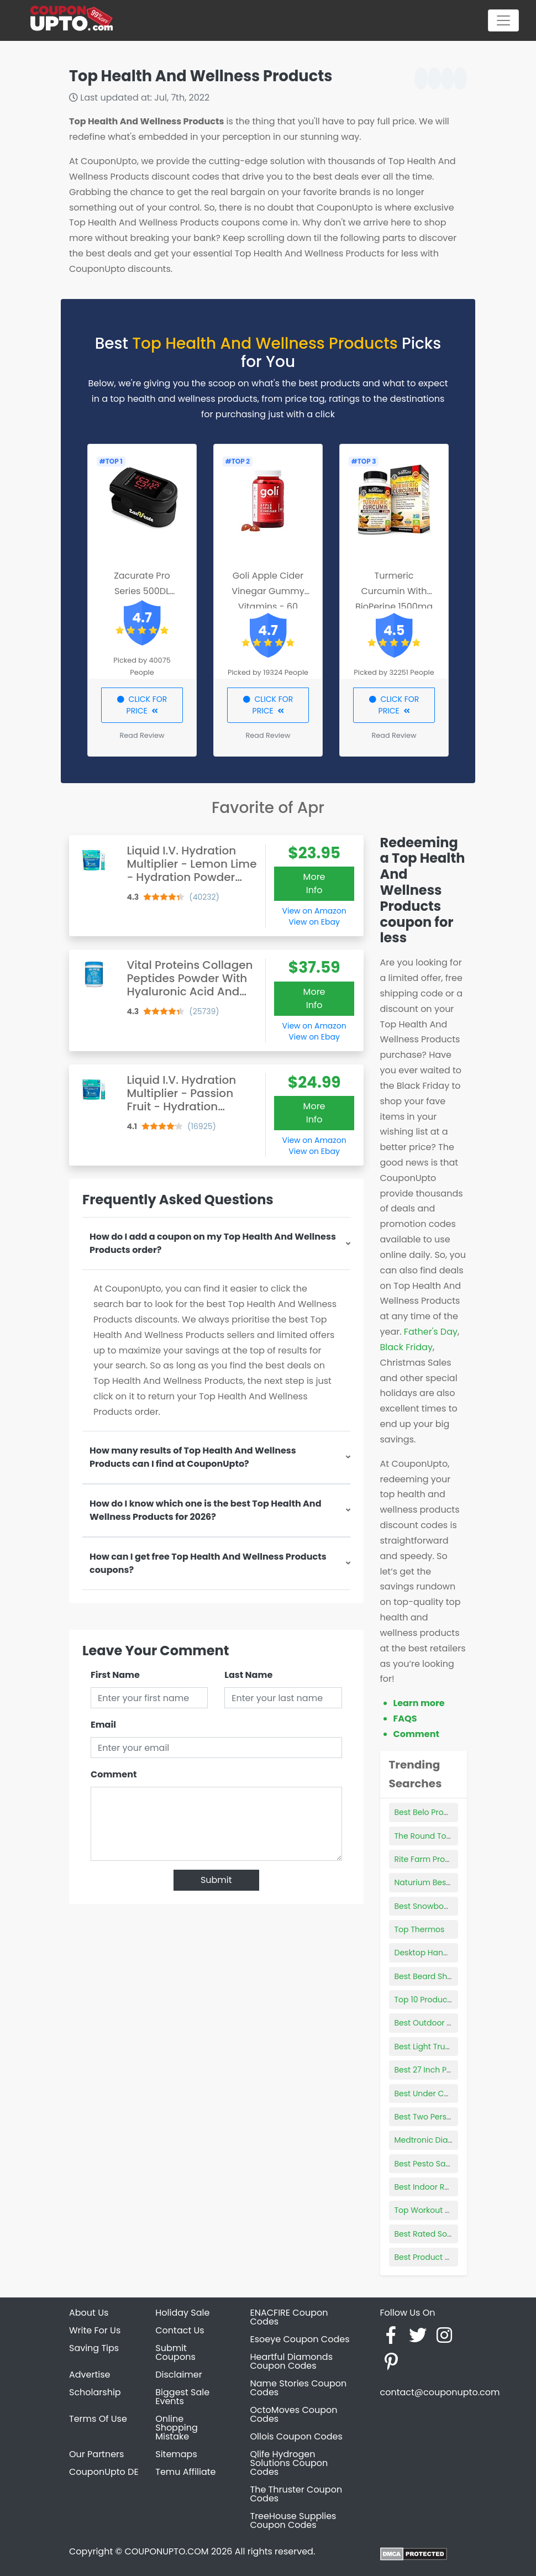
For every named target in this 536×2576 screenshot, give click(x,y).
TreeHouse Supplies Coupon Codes (293, 2520)
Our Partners (96, 2454)
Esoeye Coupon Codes (300, 2339)
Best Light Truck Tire (432, 2046)
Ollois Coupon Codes (296, 2436)
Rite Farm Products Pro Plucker (453, 1859)
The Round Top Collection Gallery (458, 1836)
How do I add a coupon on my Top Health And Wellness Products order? (213, 1243)
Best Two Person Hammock (447, 2116)
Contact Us (179, 2330)
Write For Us (94, 2330)
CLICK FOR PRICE (142, 705)
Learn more (419, 1703)
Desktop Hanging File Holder (448, 1952)
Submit (216, 1880)
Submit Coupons (175, 2352)
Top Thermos (420, 1929)
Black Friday (406, 1347)
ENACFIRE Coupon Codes (289, 2317)
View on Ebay (313, 921)
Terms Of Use (98, 2418)
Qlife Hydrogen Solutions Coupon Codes (289, 2463)
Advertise (90, 2374)
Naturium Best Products (440, 1882)
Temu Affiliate (185, 2471)
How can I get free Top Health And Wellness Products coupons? (208, 1563)
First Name (115, 1675)
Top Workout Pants (430, 2210)
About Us (88, 2312)
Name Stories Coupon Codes (298, 2388)
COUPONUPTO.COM (166, 2551)
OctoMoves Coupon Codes (294, 2414)
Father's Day (431, 1331)
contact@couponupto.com (440, 2392)
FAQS (405, 1718)
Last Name (248, 1675)
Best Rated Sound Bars (438, 2233)
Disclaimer (178, 2374)
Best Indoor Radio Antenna (446, 2186)
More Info (314, 883)
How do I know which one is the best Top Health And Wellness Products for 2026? (206, 1510)
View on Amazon (314, 910)
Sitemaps (176, 2454)
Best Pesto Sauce (427, 2163)
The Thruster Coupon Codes (296, 2494)
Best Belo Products (430, 1812)
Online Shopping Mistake (176, 2427)
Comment (113, 1774)
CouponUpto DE (104, 2471)
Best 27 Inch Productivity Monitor (457, 2069)
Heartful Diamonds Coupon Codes (291, 2361)
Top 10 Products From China (448, 1999)
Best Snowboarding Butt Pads (451, 1906)
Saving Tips (94, 2348)
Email (103, 1724)
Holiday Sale (182, 2312)
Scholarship (95, 2392)
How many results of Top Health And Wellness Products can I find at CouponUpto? (193, 1457)
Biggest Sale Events (182, 2396)
